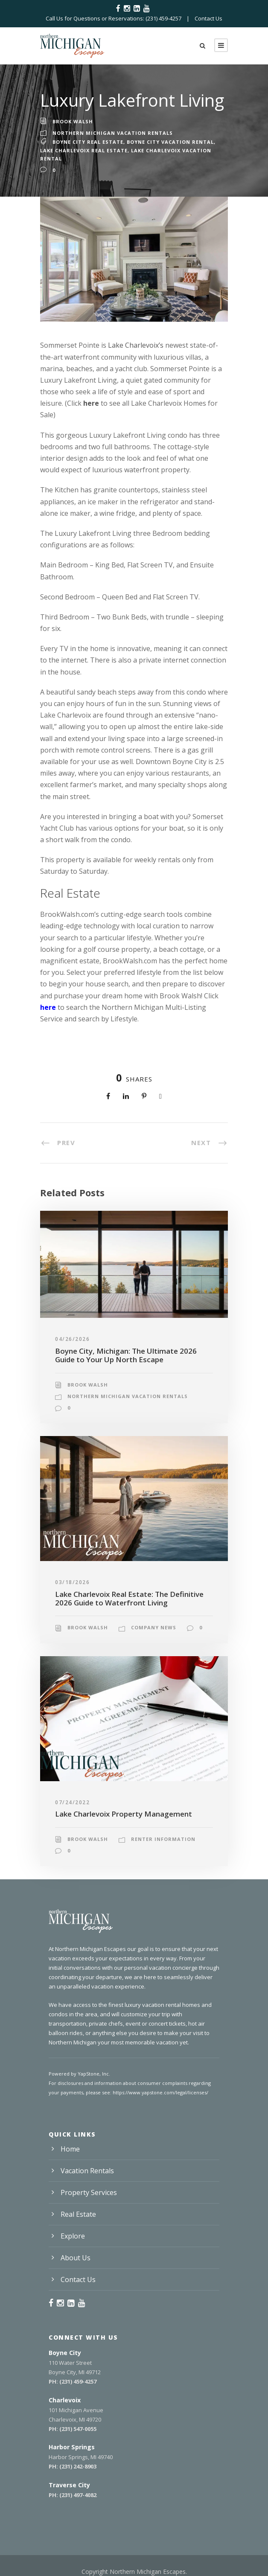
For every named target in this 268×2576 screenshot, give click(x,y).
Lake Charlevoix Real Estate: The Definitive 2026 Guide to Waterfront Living (129, 1598)
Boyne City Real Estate (87, 142)
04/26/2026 (72, 1339)
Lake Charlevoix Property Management (123, 1814)
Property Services (89, 2192)
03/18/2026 (72, 1582)
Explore (73, 2236)
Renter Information (163, 1839)
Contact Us (208, 18)
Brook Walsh (72, 121)
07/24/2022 (72, 1802)
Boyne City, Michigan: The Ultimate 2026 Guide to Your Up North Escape (126, 1355)
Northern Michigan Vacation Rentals (112, 133)
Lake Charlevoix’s (135, 345)
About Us (75, 2257)
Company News (153, 1627)
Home (70, 2149)
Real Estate (78, 2214)
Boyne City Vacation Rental (170, 142)
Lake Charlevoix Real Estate (84, 150)
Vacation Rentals (87, 2170)
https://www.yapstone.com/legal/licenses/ (160, 2092)
